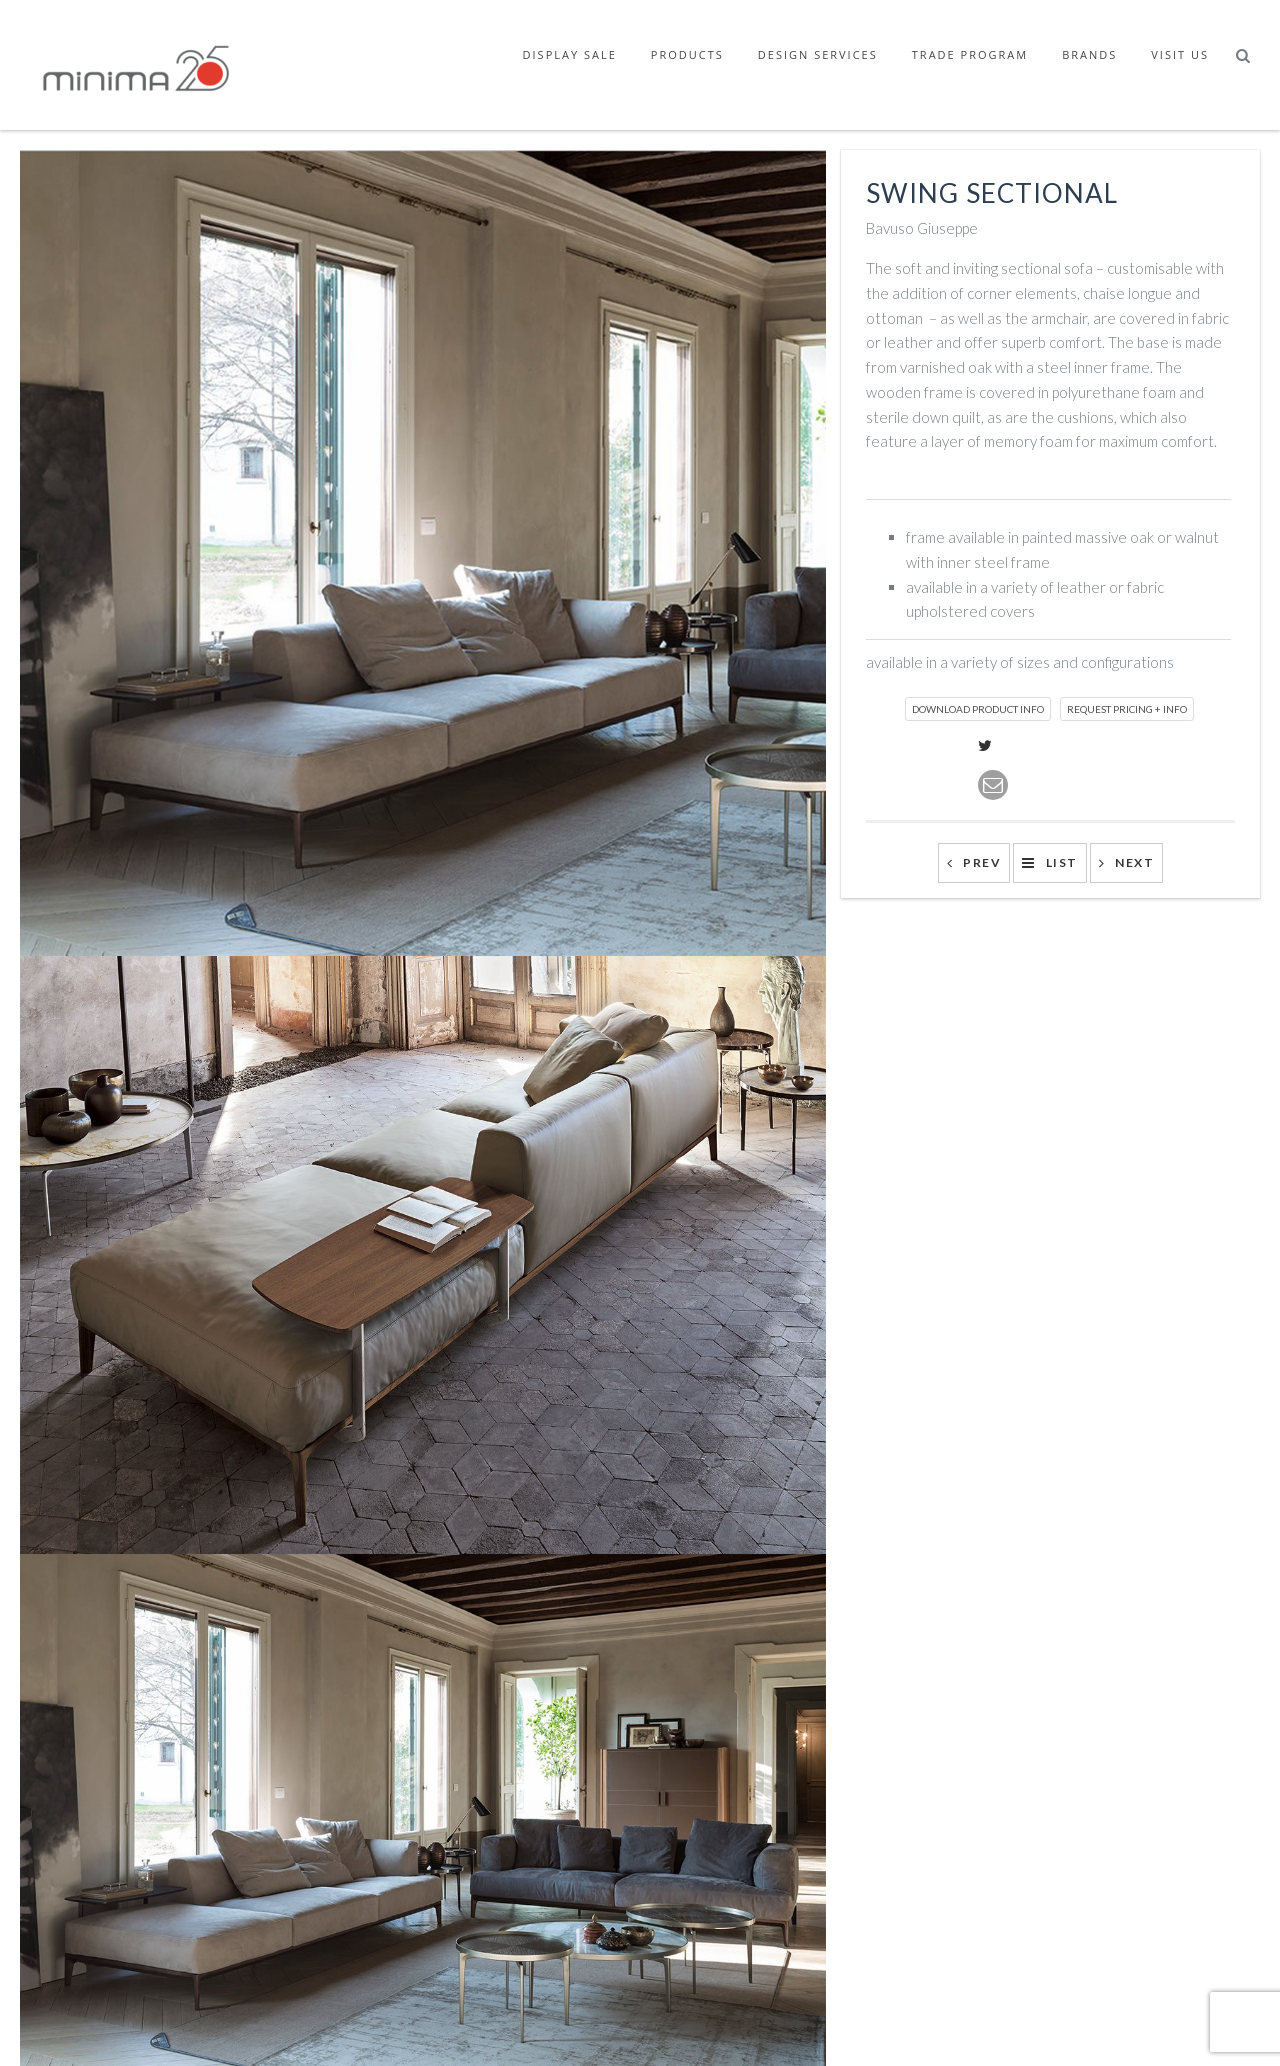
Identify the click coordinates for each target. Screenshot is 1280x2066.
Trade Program (970, 54)
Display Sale (570, 54)
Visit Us (1180, 54)
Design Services (818, 54)
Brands (1089, 54)
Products (687, 54)
